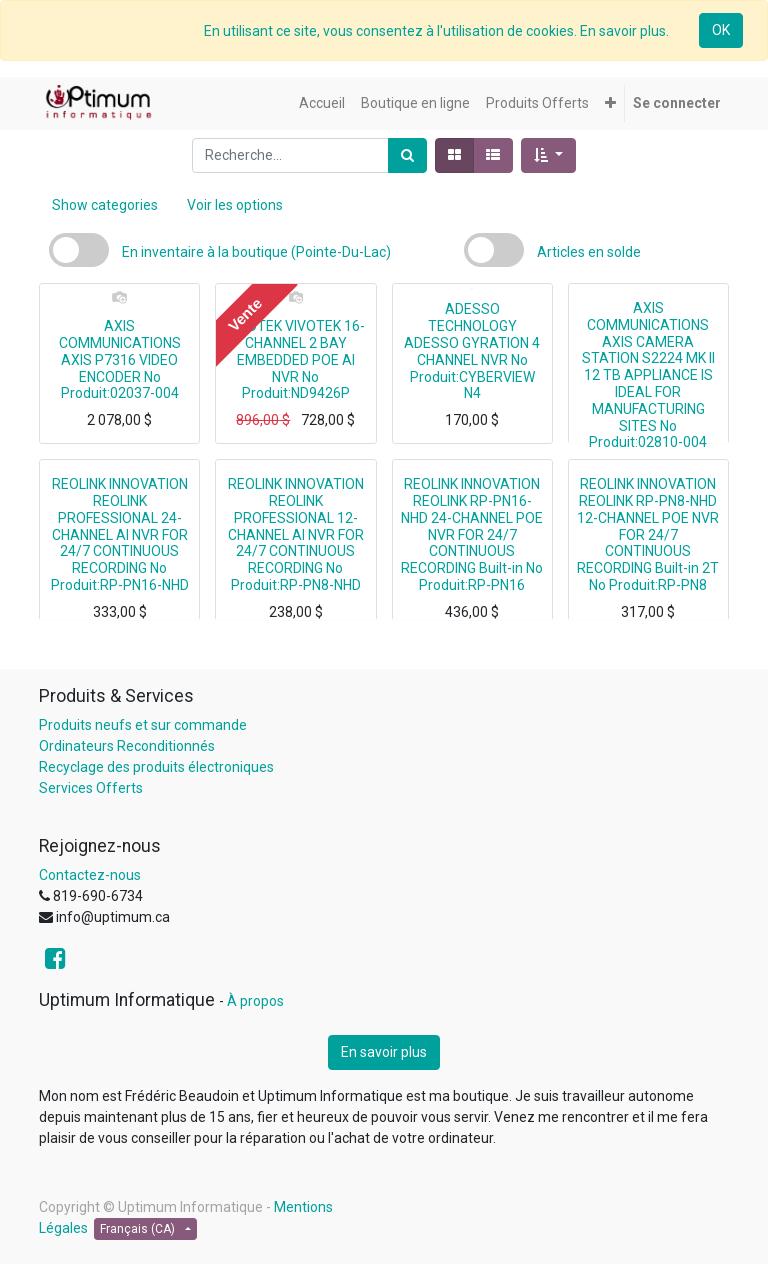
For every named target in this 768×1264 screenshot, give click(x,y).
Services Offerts (91, 788)
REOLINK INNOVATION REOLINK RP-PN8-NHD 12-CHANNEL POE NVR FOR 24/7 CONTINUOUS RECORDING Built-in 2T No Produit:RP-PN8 (648, 534)
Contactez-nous (90, 875)
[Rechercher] (407, 155)
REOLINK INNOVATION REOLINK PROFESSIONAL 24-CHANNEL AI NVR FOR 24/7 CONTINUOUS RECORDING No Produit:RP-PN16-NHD (120, 534)
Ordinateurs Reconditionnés (127, 746)
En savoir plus (384, 1052)
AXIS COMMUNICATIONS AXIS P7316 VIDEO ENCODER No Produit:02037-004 (120, 359)
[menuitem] (322, 103)
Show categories (105, 205)
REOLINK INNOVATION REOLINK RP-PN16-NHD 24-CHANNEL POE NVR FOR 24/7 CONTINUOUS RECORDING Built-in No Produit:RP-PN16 (472, 534)
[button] (610, 103)
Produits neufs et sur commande (143, 725)
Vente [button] (245, 314)
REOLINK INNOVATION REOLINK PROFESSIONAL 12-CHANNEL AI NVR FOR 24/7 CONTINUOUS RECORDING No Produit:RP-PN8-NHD (296, 534)
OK (721, 30)
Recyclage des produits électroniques (156, 767)
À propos (255, 1001)
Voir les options (235, 205)
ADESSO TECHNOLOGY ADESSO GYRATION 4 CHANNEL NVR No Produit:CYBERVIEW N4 (472, 351)
